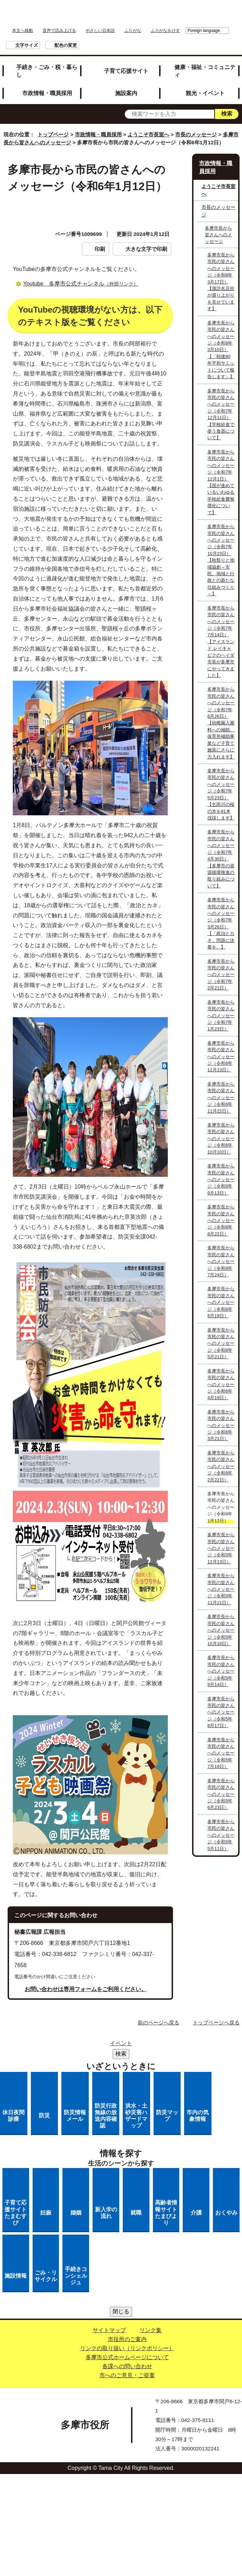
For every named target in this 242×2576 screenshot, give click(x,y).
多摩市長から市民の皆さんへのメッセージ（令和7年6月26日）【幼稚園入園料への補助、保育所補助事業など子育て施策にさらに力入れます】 (220, 723)
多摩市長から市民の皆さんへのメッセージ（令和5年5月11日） (220, 1835)
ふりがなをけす (165, 30)
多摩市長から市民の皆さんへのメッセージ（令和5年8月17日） (220, 1712)
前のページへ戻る (158, 2022)
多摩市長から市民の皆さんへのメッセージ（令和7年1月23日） (220, 1016)
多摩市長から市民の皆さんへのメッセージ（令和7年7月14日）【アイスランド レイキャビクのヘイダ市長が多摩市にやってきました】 (220, 641)
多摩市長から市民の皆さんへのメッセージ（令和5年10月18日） (220, 1630)
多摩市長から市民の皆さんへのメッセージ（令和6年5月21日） (220, 1343)
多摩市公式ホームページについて (127, 2357)
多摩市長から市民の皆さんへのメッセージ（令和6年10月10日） (220, 1138)
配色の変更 (65, 45)
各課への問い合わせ (127, 2366)
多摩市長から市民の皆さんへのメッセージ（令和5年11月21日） (220, 1589)
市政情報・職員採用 (47, 93)
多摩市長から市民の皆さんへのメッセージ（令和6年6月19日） (220, 1302)
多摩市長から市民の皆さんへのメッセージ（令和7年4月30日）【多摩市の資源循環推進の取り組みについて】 (220, 858)
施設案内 (126, 93)
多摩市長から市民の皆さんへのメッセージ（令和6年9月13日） (220, 1179)
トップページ (53, 134)
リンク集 (150, 2330)
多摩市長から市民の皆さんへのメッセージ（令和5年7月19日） (220, 1753)
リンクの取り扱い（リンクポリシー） (127, 2348)
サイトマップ (109, 2330)
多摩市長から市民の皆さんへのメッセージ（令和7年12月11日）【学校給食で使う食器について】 (220, 414)
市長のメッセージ (196, 134)
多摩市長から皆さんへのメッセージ (218, 235)
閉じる (121, 2311)
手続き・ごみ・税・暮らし (46, 71)
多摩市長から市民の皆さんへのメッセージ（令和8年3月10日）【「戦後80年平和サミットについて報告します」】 (220, 349)
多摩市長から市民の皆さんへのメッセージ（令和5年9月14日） (220, 1671)
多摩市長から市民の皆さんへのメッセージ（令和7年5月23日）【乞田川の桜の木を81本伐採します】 (220, 794)
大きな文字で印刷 (146, 249)
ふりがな (132, 30)
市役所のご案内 (127, 2339)
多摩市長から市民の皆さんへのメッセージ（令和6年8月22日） (220, 1220)
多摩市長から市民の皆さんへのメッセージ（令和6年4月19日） (220, 1384)
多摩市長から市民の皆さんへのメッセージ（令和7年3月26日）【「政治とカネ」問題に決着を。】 (220, 923)
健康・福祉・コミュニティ (204, 71)
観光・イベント (205, 93)
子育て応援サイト (126, 71)
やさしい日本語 (100, 30)
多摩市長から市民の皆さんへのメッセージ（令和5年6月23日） (220, 1794)
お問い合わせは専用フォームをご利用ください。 (86, 1989)
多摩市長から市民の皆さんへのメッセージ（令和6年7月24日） (220, 1261)
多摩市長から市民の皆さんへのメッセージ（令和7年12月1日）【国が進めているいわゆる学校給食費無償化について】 (220, 482)
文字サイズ (26, 45)
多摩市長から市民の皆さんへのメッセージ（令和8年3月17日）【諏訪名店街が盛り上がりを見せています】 (220, 281)
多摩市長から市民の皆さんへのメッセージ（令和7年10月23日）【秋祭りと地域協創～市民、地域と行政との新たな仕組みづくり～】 (220, 560)
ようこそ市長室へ (148, 134)
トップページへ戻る (216, 2022)
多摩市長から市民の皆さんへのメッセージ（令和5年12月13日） (220, 1548)
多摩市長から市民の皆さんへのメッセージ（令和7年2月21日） (220, 975)
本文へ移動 (22, 30)
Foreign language (204, 30)
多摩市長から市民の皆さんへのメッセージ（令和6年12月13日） (220, 1056)
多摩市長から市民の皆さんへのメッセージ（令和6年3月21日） (220, 1425)
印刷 (100, 249)
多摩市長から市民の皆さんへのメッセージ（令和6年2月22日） (220, 1466)
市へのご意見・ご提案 (127, 2375)
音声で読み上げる (59, 30)
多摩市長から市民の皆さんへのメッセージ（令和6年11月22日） (220, 1097)
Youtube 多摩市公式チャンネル (83, 284)
